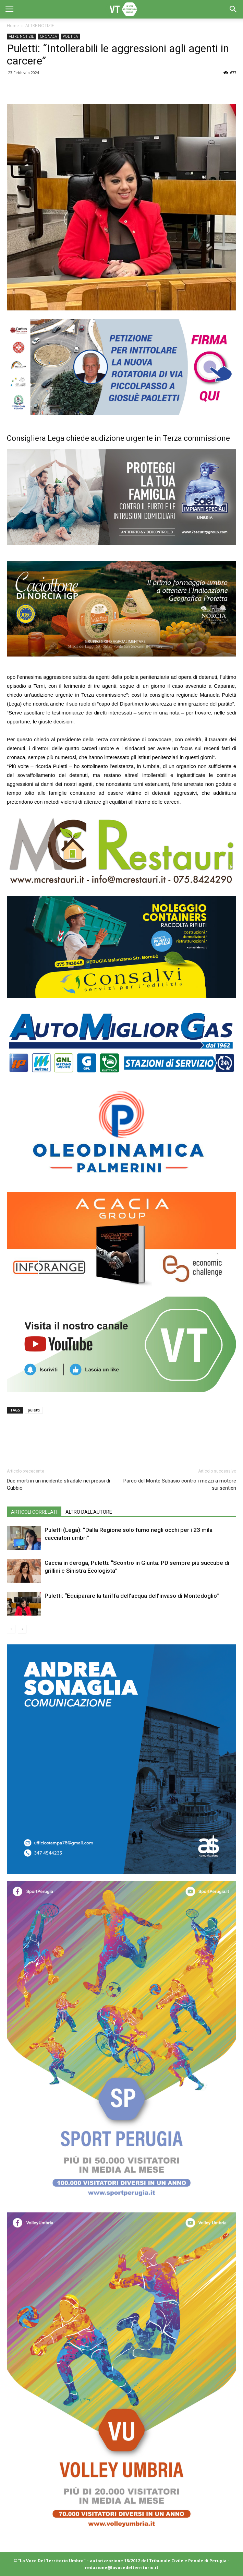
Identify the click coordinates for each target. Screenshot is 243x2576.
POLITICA (70, 36)
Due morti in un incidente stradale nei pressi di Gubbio (58, 1484)
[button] (233, 9)
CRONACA (48, 36)
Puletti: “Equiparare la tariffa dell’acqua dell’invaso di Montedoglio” (132, 1595)
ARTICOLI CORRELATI (34, 1512)
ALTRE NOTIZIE (39, 25)
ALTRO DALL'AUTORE (88, 1512)
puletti (34, 1410)
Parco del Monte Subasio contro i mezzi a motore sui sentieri (179, 1484)
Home (13, 25)
